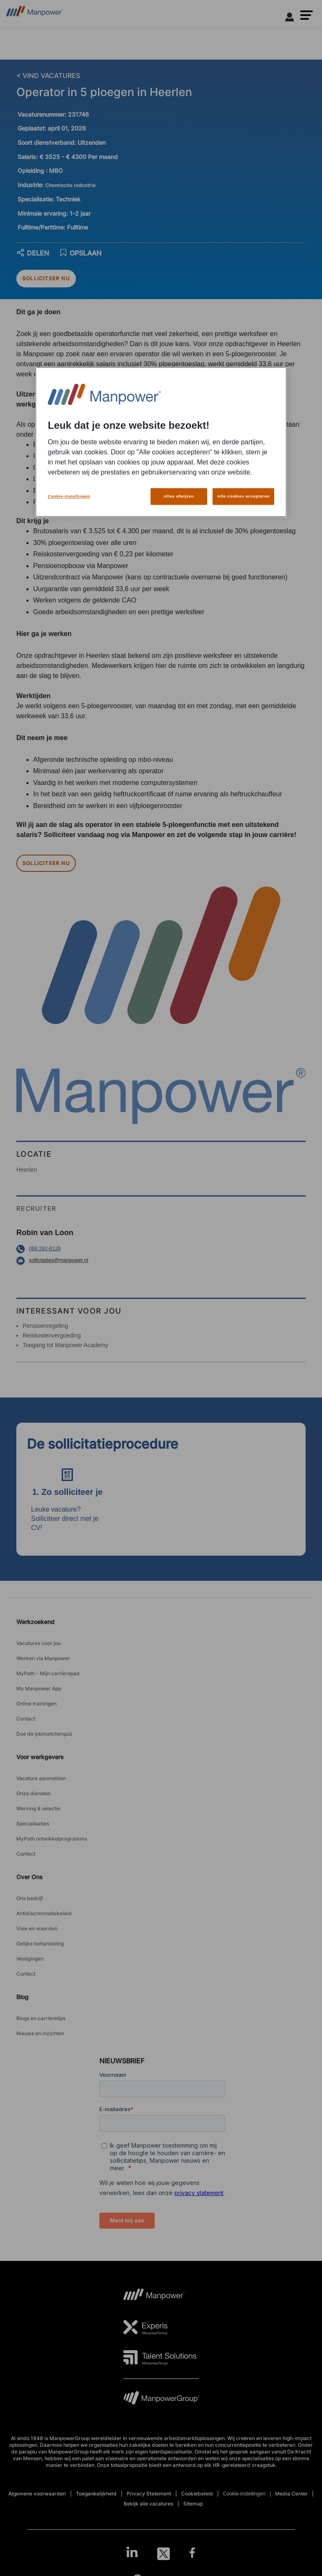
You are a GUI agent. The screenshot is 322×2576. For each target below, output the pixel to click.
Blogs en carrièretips (40, 2018)
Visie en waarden (36, 1928)
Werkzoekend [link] (35, 1621)
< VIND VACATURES (48, 76)
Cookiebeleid (197, 2493)
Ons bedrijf (29, 1898)
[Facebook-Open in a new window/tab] (192, 2553)
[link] (161, 2553)
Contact (25, 1719)
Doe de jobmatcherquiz (44, 1734)
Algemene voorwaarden (37, 2493)
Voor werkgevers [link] (40, 1756)
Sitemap (193, 2503)
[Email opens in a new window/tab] (161, 1261)
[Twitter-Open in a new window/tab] (163, 2553)
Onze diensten (33, 1793)
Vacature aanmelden (41, 1778)
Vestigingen (30, 1958)
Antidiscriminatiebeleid (44, 1913)
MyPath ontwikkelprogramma (51, 1839)
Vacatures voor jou (38, 1643)
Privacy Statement (149, 2493)
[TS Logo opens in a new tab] (160, 2357)
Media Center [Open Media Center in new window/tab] (291, 2493)
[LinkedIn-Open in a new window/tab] (132, 2553)
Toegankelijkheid (96, 2493)
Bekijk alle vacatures (148, 2503)
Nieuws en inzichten (40, 2033)
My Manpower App (38, 1688)
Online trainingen (36, 1703)
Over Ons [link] (29, 1876)
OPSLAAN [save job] (80, 253)
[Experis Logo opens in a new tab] (146, 2327)
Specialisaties (32, 1823)
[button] (306, 15)
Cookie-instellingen (244, 2493)
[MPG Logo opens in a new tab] (161, 2400)
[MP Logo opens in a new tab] (154, 2297)
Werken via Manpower (43, 1658)
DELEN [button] (32, 253)
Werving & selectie (38, 1808)
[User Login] (289, 18)
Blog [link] (22, 1996)
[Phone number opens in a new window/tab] (161, 1249)
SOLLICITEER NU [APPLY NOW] (46, 278)
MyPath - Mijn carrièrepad (48, 1673)
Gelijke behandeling (40, 1943)
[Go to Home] (34, 13)
